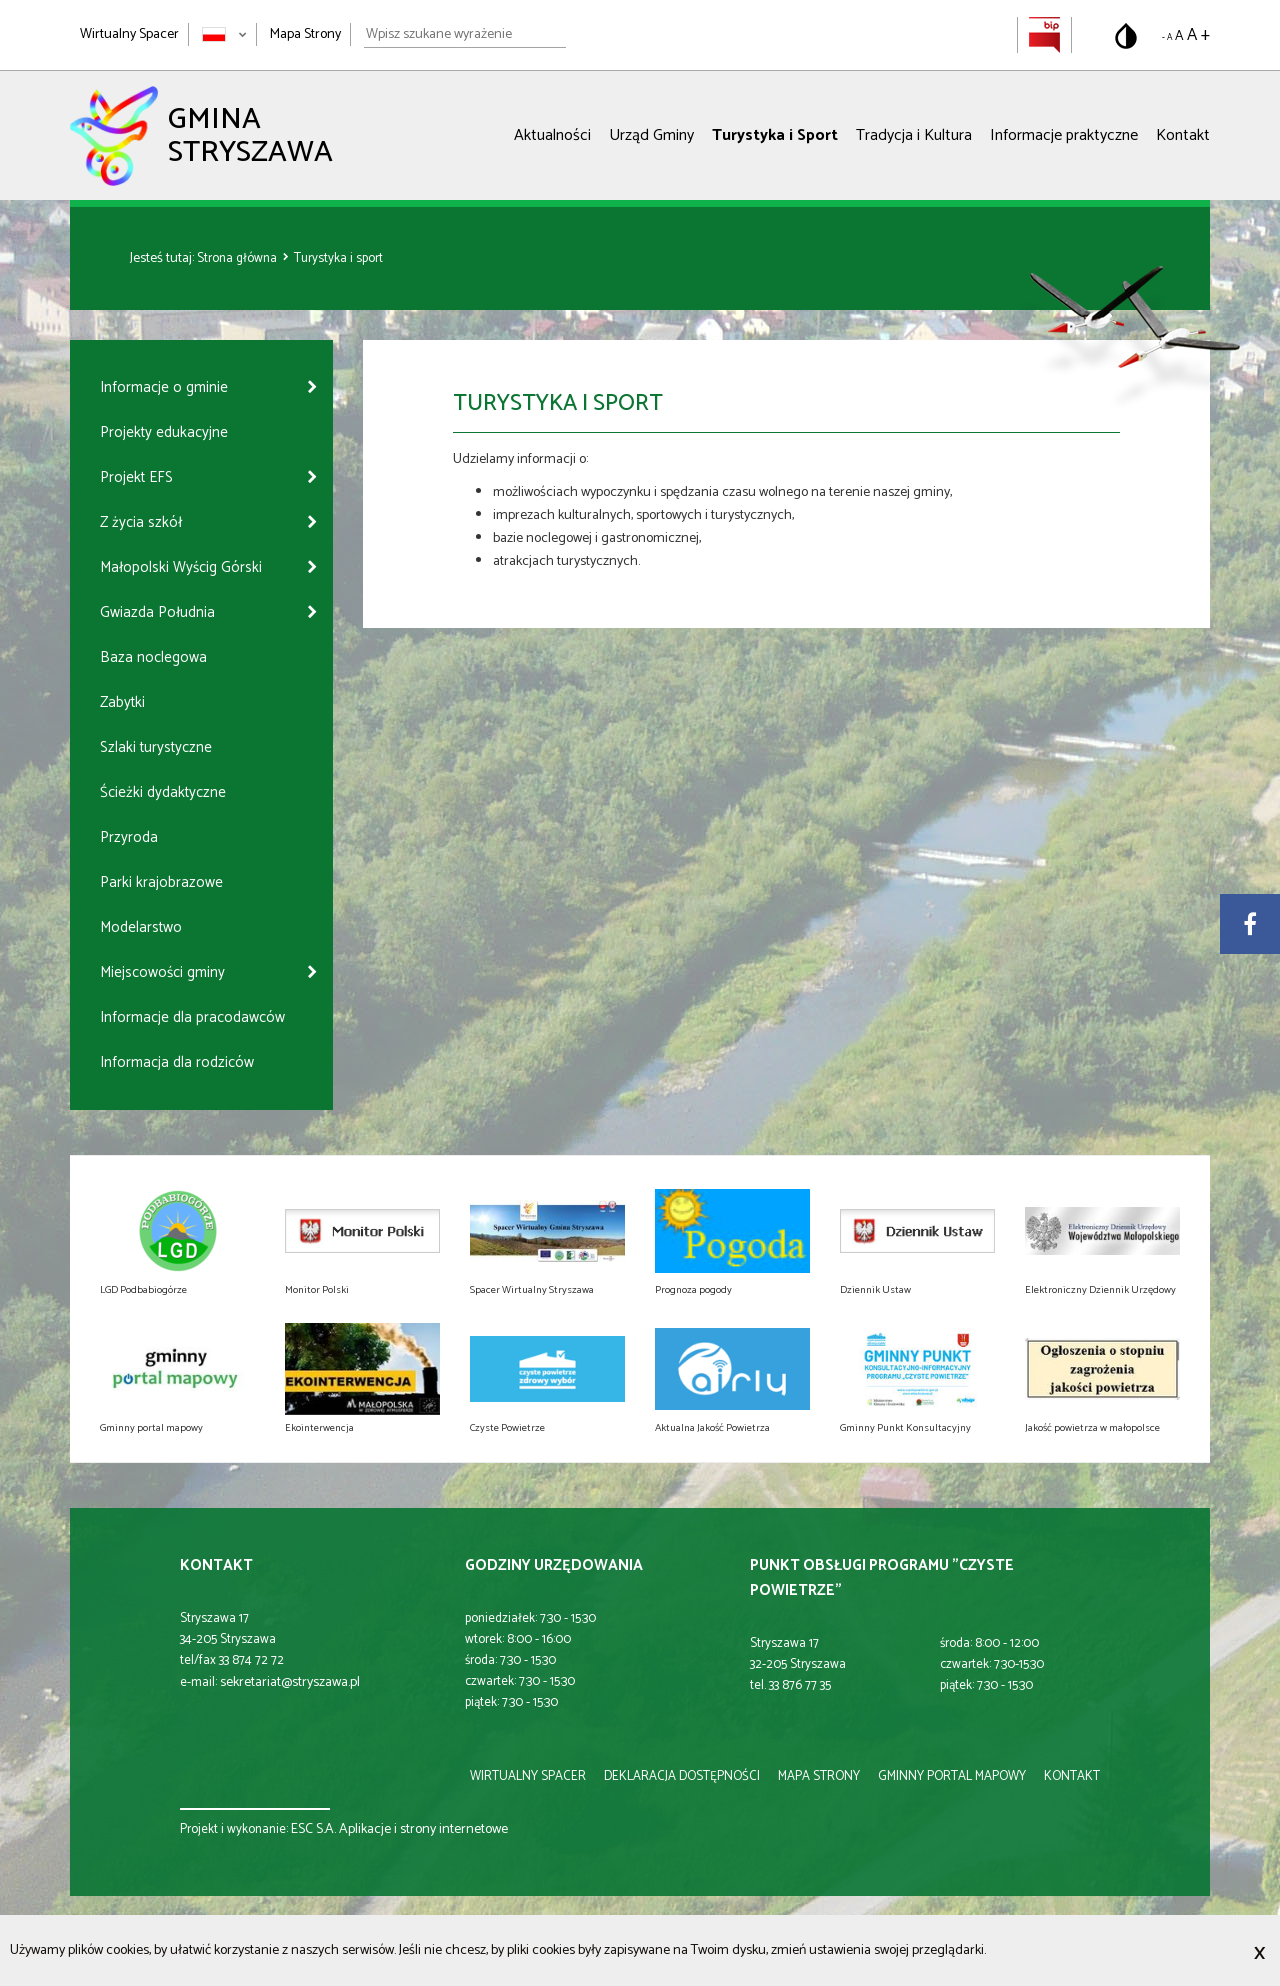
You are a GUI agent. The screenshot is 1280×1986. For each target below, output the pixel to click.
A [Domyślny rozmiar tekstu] (1179, 36)
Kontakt (1183, 135)
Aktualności (552, 135)
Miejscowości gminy (162, 972)
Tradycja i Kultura (914, 135)
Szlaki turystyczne (156, 747)
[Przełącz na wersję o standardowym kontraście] (1126, 36)
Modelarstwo (141, 927)
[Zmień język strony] (224, 34)
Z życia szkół (141, 522)
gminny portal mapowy (952, 1776)
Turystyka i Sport (775, 135)
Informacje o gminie (164, 387)
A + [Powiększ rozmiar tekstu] (1198, 35)
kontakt (1072, 1776)
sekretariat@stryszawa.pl (290, 1682)
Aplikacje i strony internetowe (423, 1829)
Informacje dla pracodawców (192, 1017)
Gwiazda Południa (157, 612)
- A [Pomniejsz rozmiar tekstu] (1167, 37)
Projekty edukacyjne (164, 432)
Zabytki (122, 702)
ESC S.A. (313, 1829)
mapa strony (819, 1776)
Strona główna (238, 258)
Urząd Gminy (651, 135)
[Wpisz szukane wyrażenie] (465, 35)
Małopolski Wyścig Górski (181, 567)
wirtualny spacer (528, 1776)
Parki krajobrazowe (161, 882)
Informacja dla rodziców (177, 1062)
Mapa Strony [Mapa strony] (305, 34)
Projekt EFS (136, 477)
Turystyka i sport (338, 258)
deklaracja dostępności (682, 1776)
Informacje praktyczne (1064, 135)
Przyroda (129, 837)
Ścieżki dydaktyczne (163, 792)
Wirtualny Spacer (129, 34)
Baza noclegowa (153, 657)
